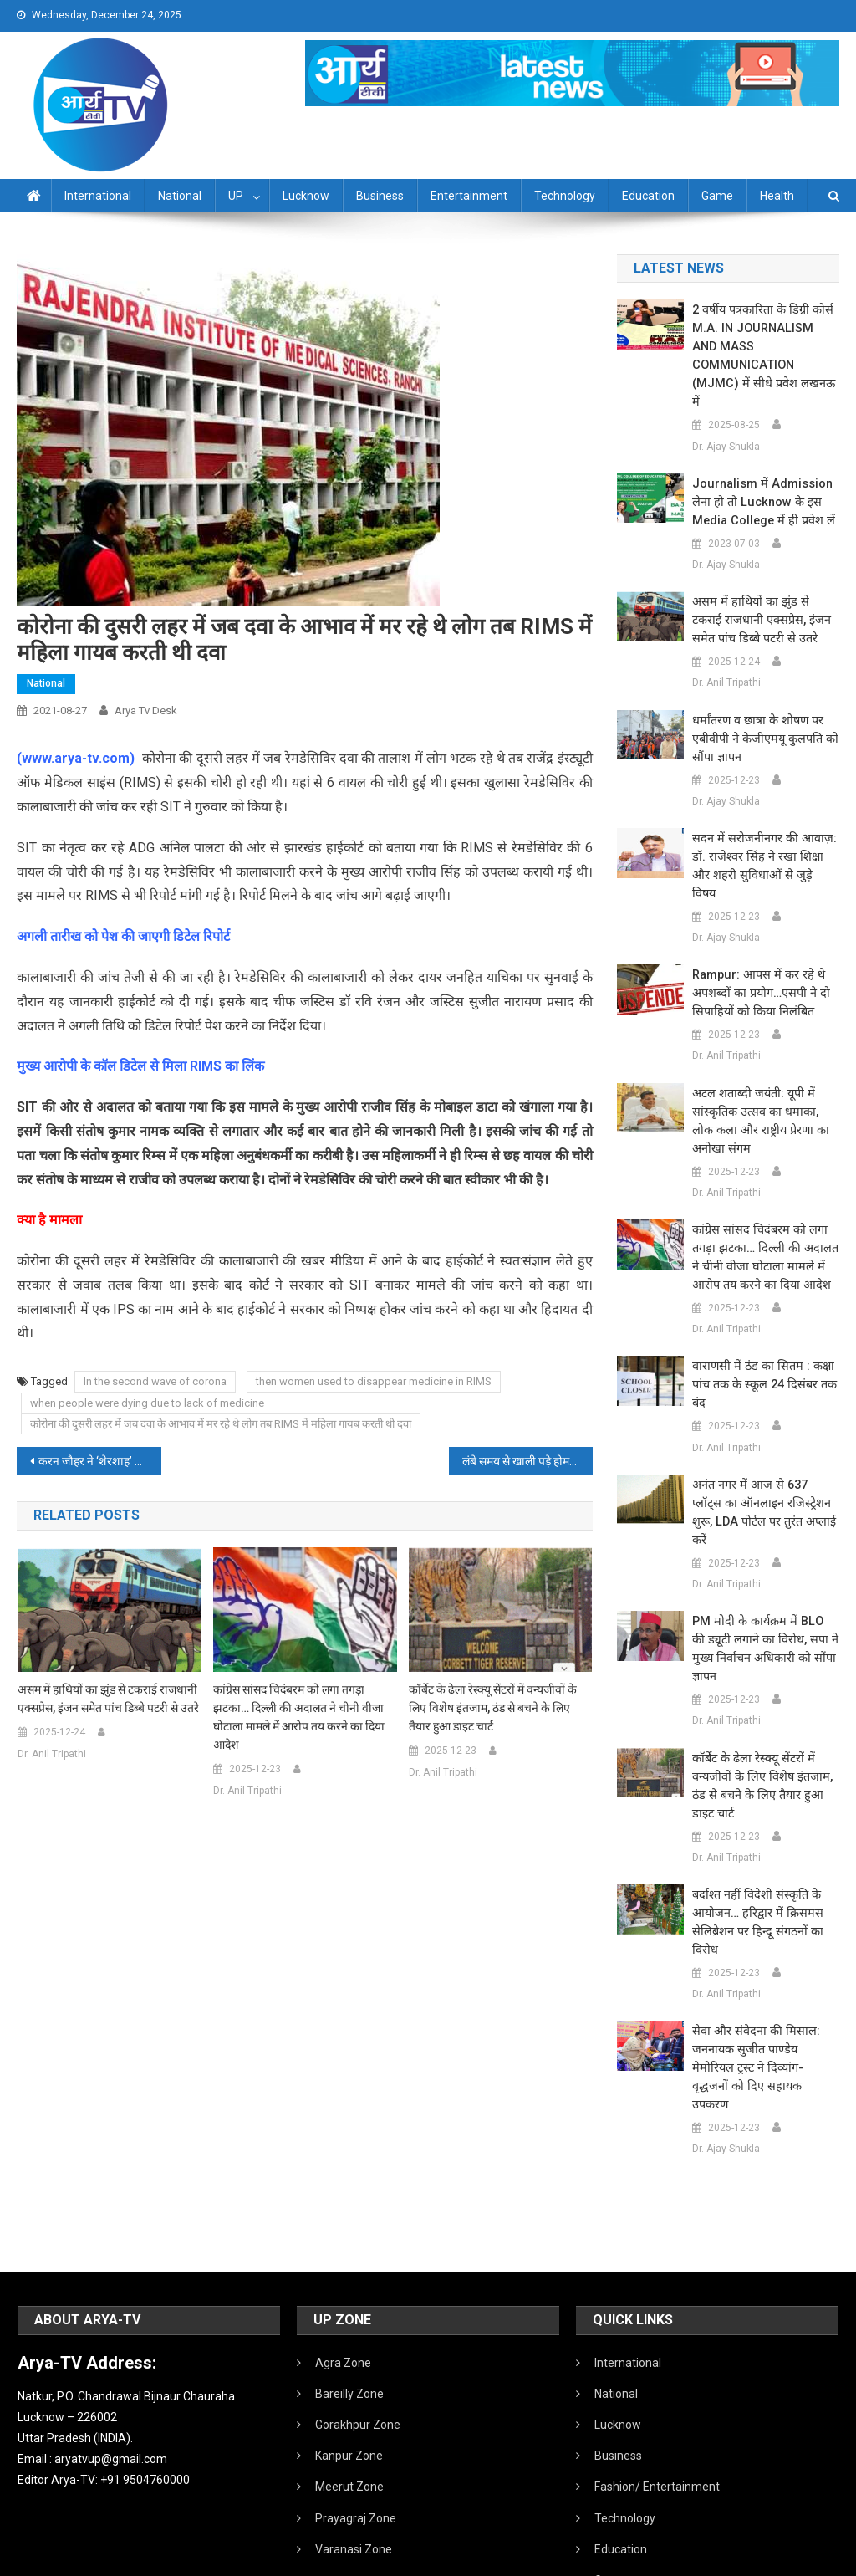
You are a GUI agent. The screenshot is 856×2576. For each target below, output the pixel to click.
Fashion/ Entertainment (657, 2376)
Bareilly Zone (349, 2283)
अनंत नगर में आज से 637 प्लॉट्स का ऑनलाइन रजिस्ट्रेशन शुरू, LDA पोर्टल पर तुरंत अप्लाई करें (761, 1448)
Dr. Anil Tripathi (52, 1754)
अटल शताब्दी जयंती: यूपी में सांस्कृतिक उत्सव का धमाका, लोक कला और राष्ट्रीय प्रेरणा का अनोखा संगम (763, 1066)
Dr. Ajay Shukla (726, 410)
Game (717, 195)
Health (777, 195)
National (179, 195)
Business (380, 195)
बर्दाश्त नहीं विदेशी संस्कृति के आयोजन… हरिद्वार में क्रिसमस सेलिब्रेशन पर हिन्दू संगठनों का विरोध (754, 1831)
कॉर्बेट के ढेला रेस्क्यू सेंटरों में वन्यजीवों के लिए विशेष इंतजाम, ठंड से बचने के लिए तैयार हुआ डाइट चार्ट (493, 1708)
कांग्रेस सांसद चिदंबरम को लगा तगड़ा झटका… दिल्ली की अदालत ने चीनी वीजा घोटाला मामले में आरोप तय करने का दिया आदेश (299, 1717)
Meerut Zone (349, 2376)
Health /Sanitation (642, 2500)
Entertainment (469, 195)
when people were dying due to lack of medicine (147, 1403)
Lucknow (306, 195)
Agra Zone (343, 2252)
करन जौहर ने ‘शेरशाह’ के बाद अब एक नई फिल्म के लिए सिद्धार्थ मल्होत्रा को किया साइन (99, 1461)
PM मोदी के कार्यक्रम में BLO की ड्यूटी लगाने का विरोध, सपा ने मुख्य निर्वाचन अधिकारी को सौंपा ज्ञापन (765, 1566)
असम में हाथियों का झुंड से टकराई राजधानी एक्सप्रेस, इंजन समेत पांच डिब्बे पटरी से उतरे (108, 1699)
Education (648, 195)
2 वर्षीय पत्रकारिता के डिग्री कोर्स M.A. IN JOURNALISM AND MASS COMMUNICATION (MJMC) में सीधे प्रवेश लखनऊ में (763, 338)
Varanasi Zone (353, 2439)
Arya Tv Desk (146, 710)
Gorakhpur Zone (357, 2314)
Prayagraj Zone (355, 2408)
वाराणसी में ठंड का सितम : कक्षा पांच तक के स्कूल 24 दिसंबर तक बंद (760, 1330)
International (97, 195)
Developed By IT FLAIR (788, 2557)
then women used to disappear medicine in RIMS (374, 1381)
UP (235, 195)
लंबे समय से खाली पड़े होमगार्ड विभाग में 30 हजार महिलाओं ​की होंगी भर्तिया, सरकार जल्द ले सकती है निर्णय (527, 1461)
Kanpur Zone (349, 2345)
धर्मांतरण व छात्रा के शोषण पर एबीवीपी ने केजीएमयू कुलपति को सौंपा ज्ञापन (762, 702)
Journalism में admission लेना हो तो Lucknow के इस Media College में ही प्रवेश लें (760, 466)
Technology (564, 195)
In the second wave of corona (155, 1381)
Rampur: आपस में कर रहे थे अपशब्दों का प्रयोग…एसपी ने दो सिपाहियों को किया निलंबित (758, 938)
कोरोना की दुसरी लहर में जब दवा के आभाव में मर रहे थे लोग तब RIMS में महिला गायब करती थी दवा (220, 1424)
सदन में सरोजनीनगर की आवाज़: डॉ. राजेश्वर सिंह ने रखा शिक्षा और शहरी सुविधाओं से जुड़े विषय (763, 820)
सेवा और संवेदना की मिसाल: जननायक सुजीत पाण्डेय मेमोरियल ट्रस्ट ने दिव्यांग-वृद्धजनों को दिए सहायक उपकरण (763, 1967)
